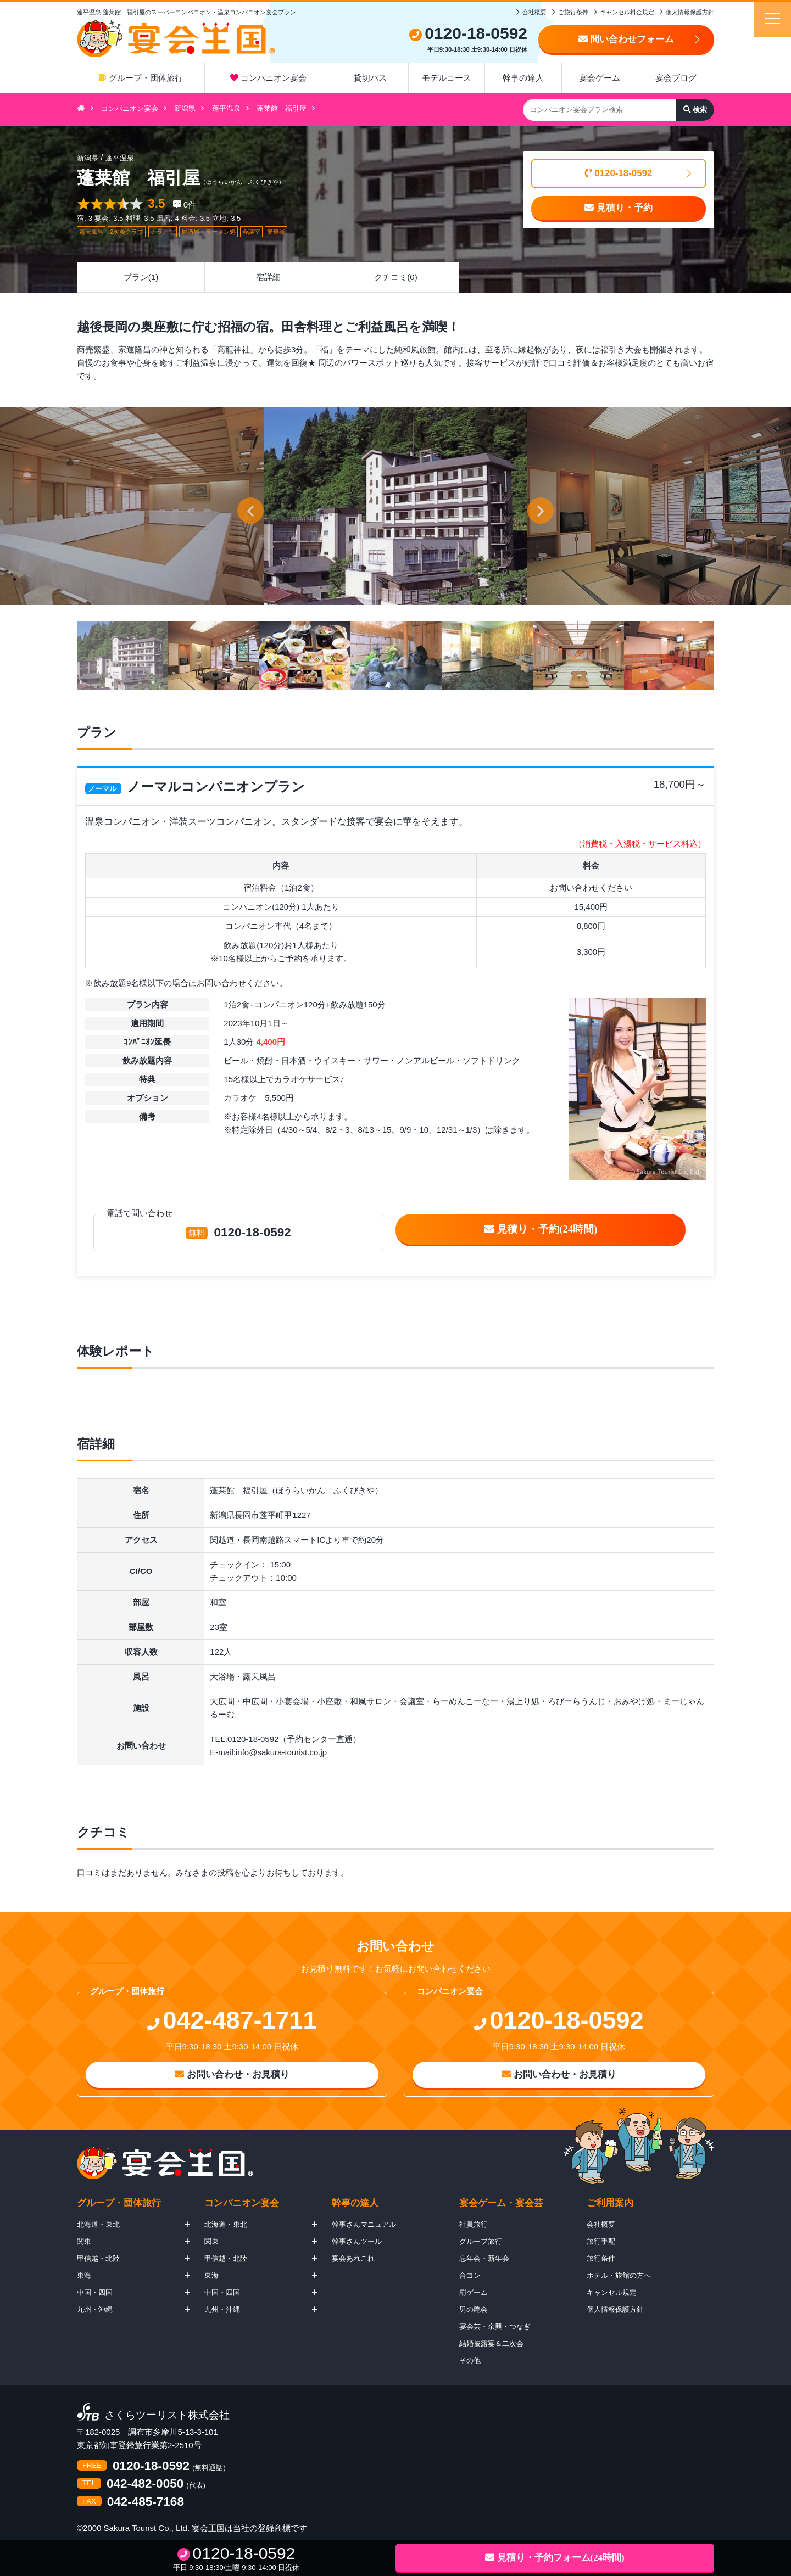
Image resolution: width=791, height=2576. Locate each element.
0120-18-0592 (619, 173)
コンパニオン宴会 (268, 77)
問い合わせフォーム (626, 39)
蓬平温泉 (226, 108)
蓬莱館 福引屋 (282, 108)
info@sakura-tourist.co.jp (281, 1752)
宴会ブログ (676, 77)
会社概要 (534, 12)
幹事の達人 (523, 77)
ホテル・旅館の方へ (619, 2275)
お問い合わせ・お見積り (232, 2074)
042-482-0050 (145, 2484)
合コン (470, 2275)
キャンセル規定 (612, 2292)
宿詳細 (268, 277)
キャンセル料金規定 (627, 12)
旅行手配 (601, 2241)
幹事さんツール (357, 2241)
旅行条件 (601, 2258)
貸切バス (370, 77)
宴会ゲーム (599, 77)
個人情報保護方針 (690, 12)
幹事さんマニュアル (364, 2224)
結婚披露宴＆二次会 (491, 2343)
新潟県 (185, 108)
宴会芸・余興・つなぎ (495, 2326)
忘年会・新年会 (484, 2258)
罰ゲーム (473, 2292)
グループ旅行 (480, 2241)
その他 (470, 2360)
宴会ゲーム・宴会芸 (501, 2203)
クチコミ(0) (395, 277)
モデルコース (446, 77)
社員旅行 (473, 2224)
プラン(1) (141, 277)
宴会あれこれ (353, 2258)
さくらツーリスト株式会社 (167, 2415)
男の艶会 (473, 2309)
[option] (395, 506)
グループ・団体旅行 (140, 77)
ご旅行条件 (573, 12)
